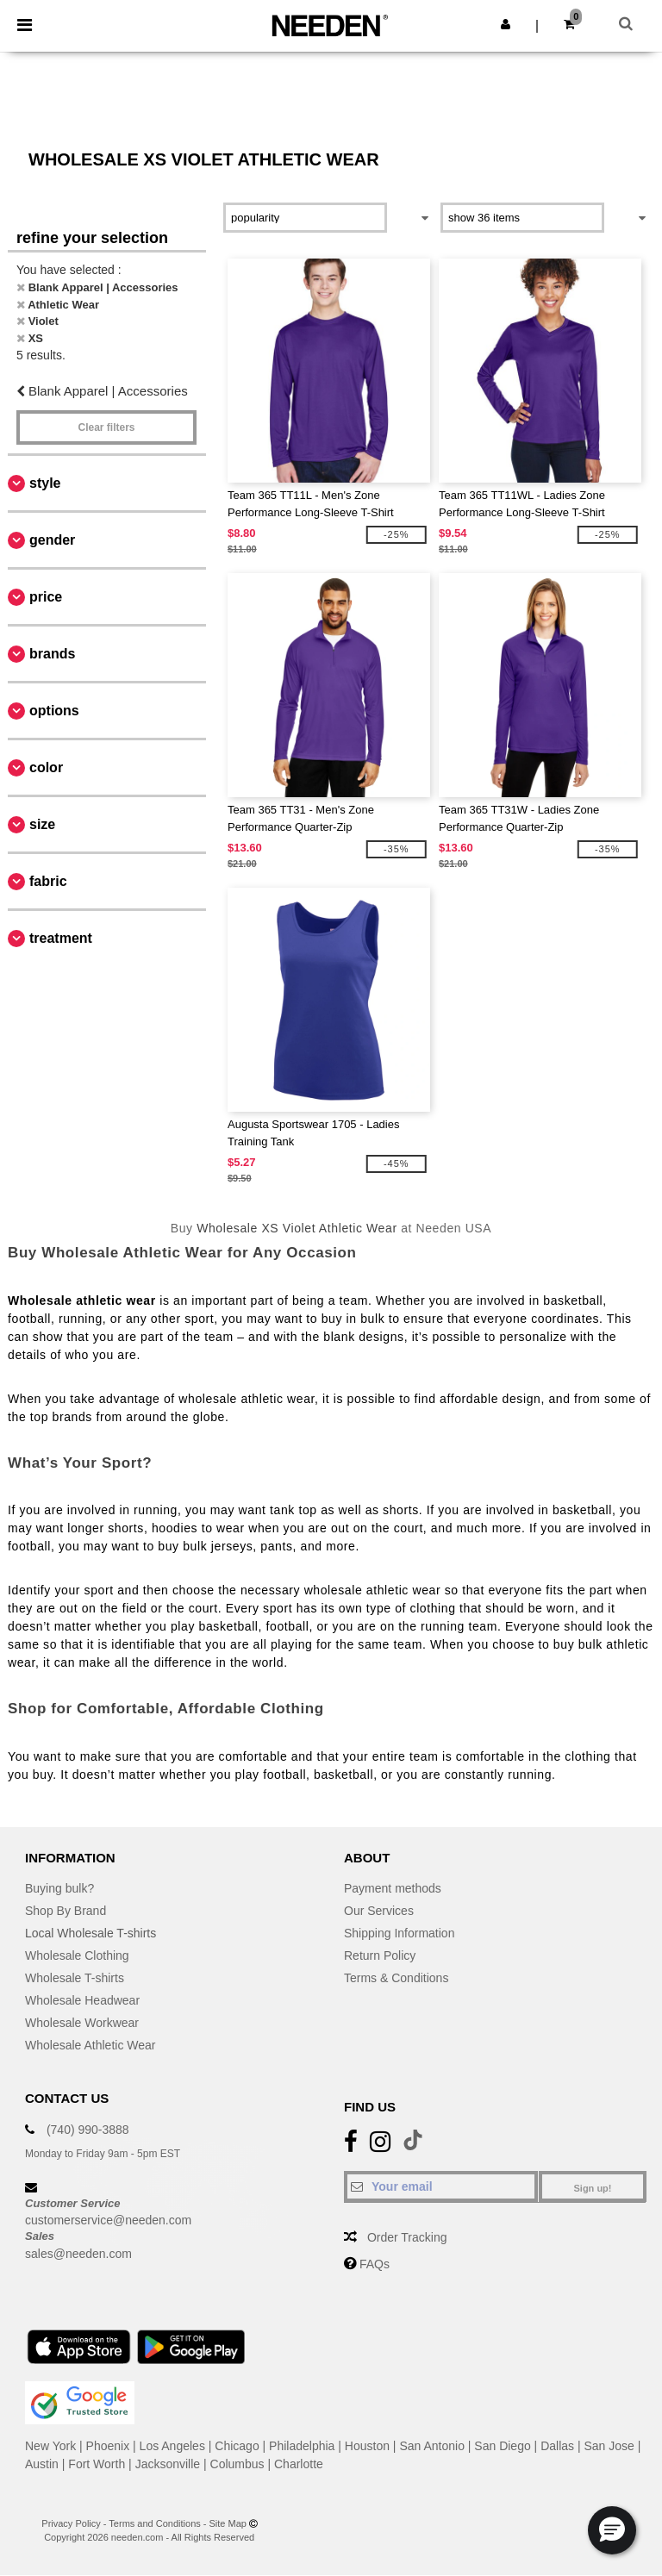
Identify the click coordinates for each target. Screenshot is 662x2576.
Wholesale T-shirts (74, 1978)
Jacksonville (167, 2464)
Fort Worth (96, 2464)
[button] (505, 24)
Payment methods (392, 1888)
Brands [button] (52, 653)
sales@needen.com (78, 2254)
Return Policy (379, 1955)
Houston (367, 2446)
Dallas (557, 2446)
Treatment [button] (60, 938)
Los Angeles (172, 2446)
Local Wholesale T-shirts (90, 1933)
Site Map (228, 2523)
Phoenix (108, 2446)
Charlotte (298, 2464)
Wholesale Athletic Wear (90, 2045)
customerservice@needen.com (108, 2220)
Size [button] (42, 824)
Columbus (237, 2464)
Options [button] (54, 710)
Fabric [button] (48, 881)
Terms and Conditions (154, 2523)
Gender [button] (52, 540)
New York (50, 2446)
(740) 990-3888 (88, 2129)
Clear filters (106, 427)
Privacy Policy (70, 2523)
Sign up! (593, 2188)
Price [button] (45, 596)
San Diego (502, 2446)
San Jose (609, 2446)
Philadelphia (301, 2446)
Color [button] (46, 767)
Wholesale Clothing (77, 1955)
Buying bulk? (59, 1888)
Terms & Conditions (396, 1978)
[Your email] (441, 2186)
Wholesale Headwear (82, 2000)
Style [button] (44, 483)
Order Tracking (407, 2237)
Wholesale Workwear (82, 2023)
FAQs (374, 2264)
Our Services (379, 1911)
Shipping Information (399, 1933)
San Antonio (432, 2446)
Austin (42, 2464)
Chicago (237, 2446)
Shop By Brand (65, 1911)
